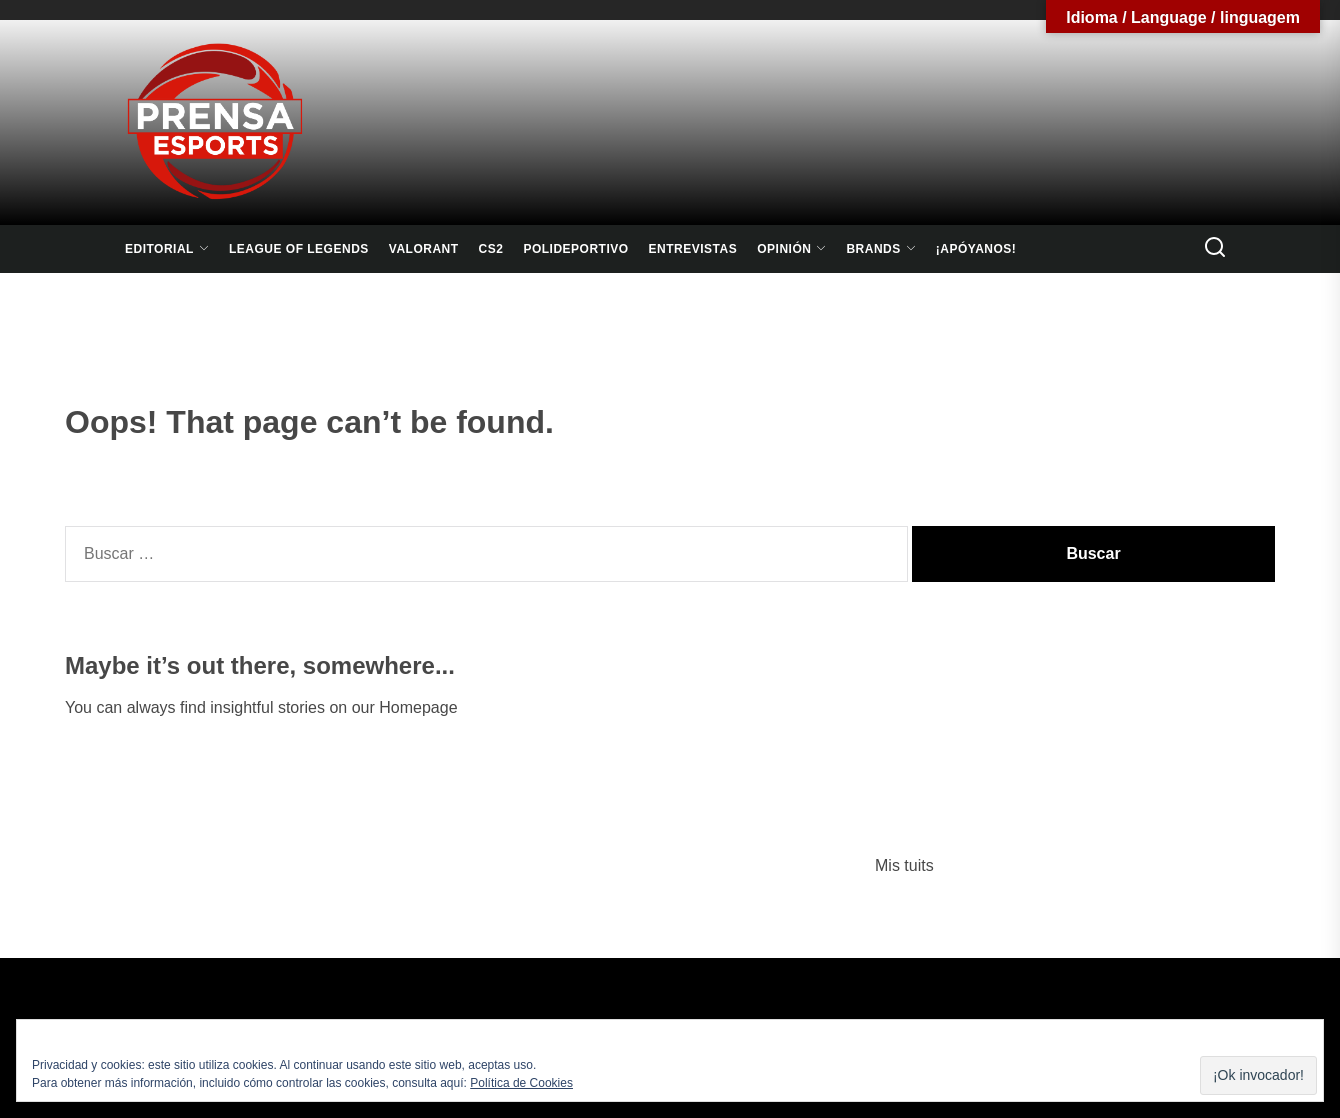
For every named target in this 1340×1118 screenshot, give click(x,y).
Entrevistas (693, 249)
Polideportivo (575, 249)
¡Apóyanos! (976, 249)
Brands (880, 249)
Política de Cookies (521, 1083)
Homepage (418, 707)
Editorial (167, 249)
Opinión (791, 249)
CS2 (491, 249)
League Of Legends (299, 249)
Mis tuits (904, 865)
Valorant (424, 249)
